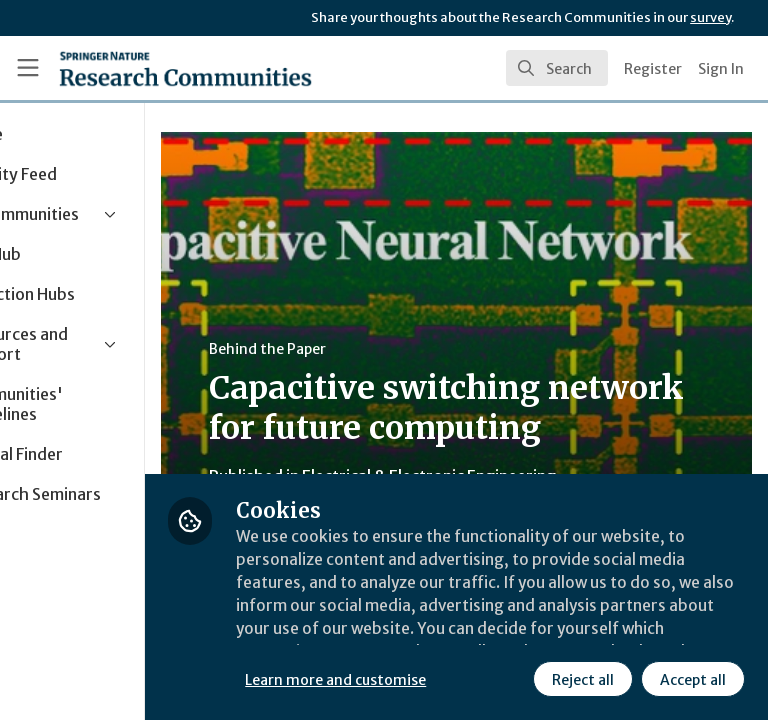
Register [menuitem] (653, 69)
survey (710, 17)
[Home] (185, 68)
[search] (557, 68)
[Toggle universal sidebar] (28, 68)
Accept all (515, 679)
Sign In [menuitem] (721, 69)
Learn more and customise (446, 635)
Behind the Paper (378, 349)
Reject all (405, 679)
